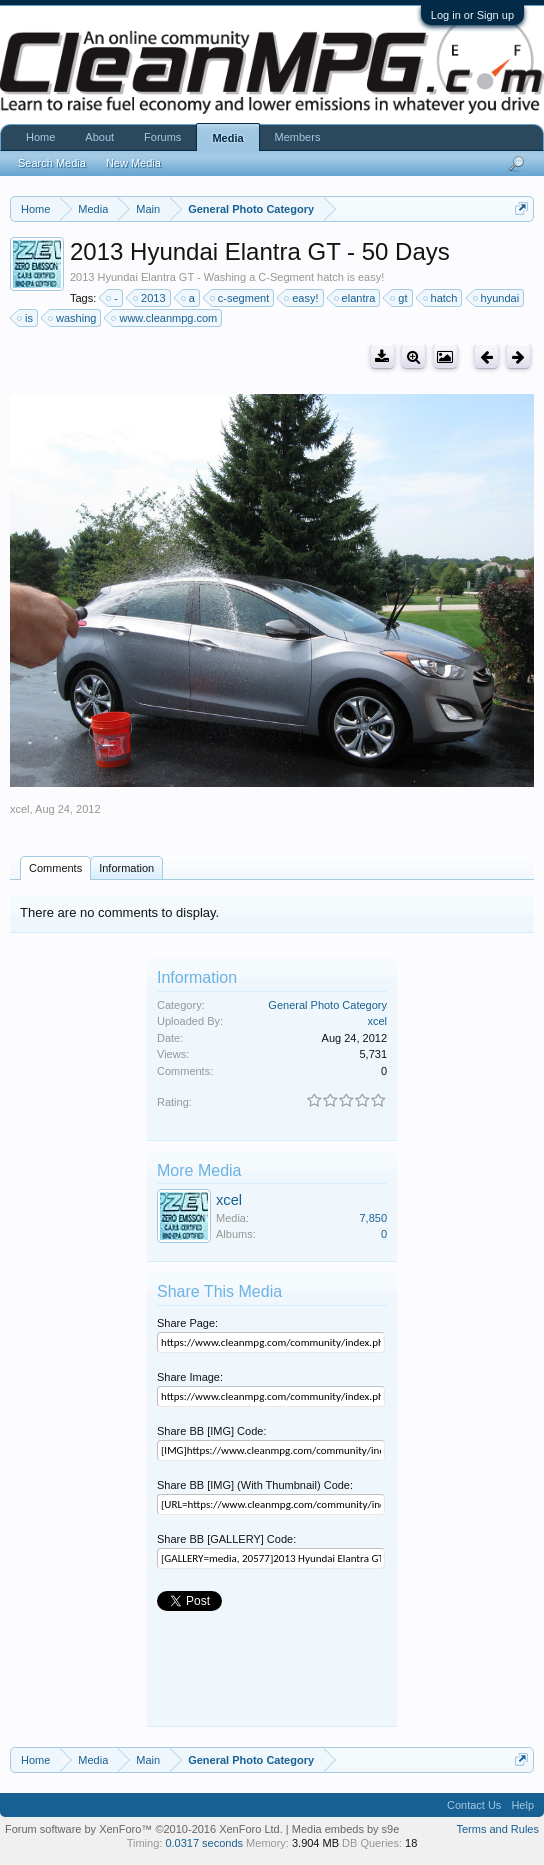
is (26, 318)
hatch (441, 298)
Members (298, 137)
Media (227, 138)
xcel (20, 809)
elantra (356, 298)
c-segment (240, 298)
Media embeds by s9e (346, 1829)
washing (73, 318)
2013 (150, 298)
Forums (162, 137)
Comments (55, 868)
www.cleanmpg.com (165, 318)
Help (522, 1805)
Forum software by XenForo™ (144, 1829)
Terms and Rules (497, 1829)
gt (399, 298)
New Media (133, 163)
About (99, 137)
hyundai (497, 298)
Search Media (52, 163)
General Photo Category (327, 1005)
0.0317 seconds (204, 1843)
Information (126, 868)
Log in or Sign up (472, 15)
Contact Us (474, 1805)
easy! (302, 298)
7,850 (373, 1218)
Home (40, 137)
